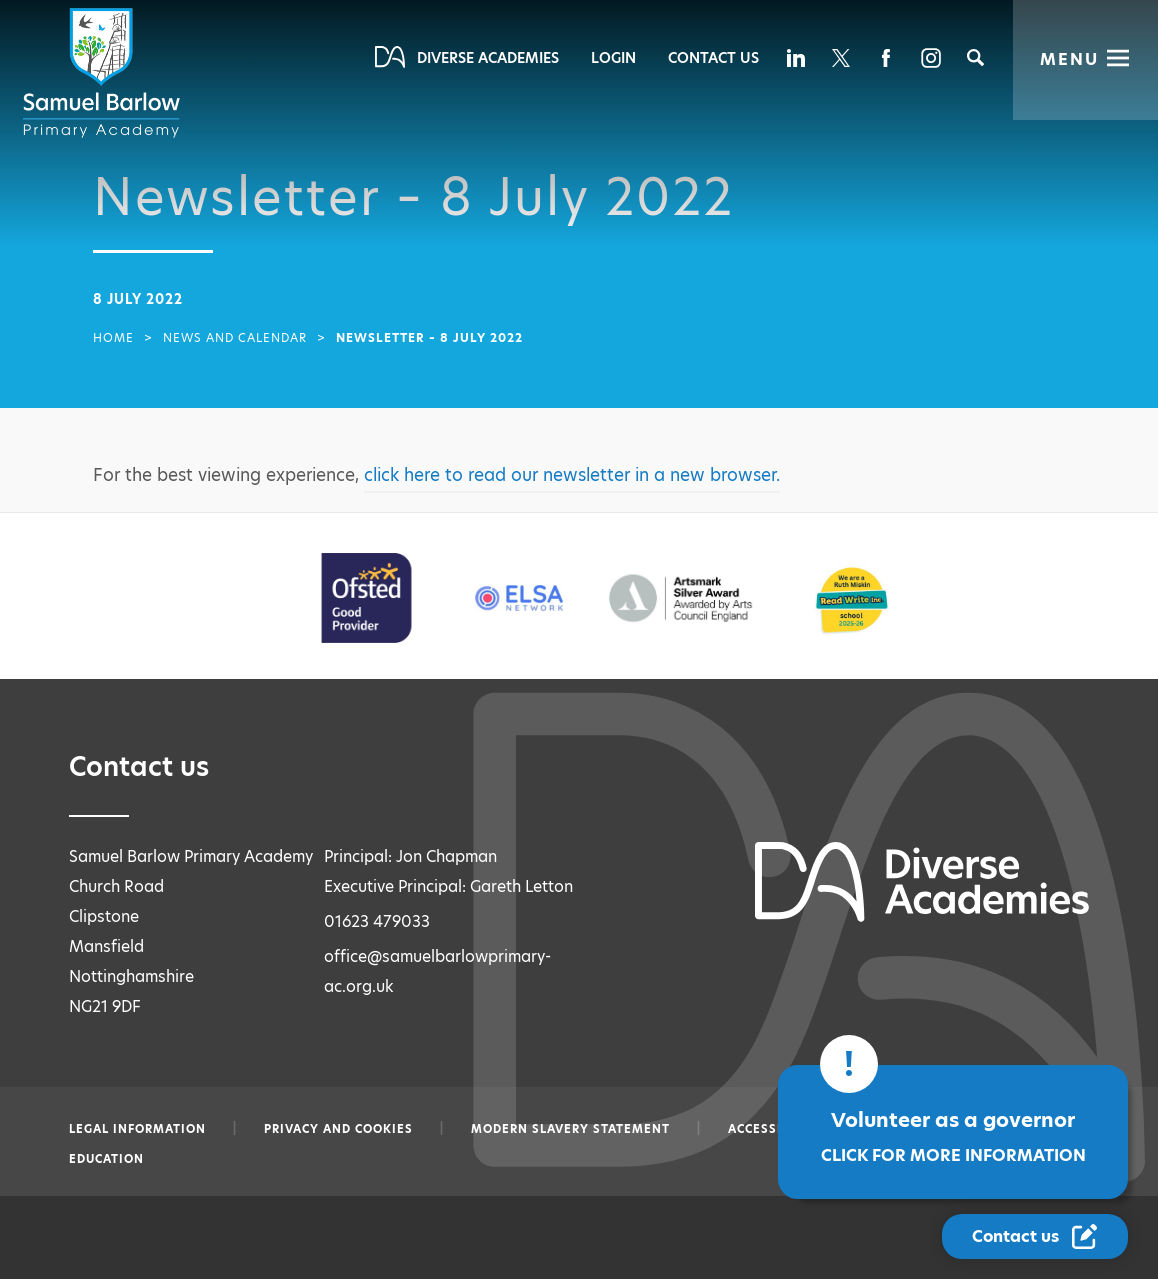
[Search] (975, 57)
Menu (1069, 59)
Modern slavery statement (570, 1129)
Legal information (137, 1129)
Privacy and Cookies (338, 1129)
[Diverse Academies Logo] (105, 73)
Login (613, 58)
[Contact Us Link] (1035, 1236)
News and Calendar (235, 338)
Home (113, 338)
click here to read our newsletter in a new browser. (572, 475)
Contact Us (713, 58)
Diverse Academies (488, 58)
